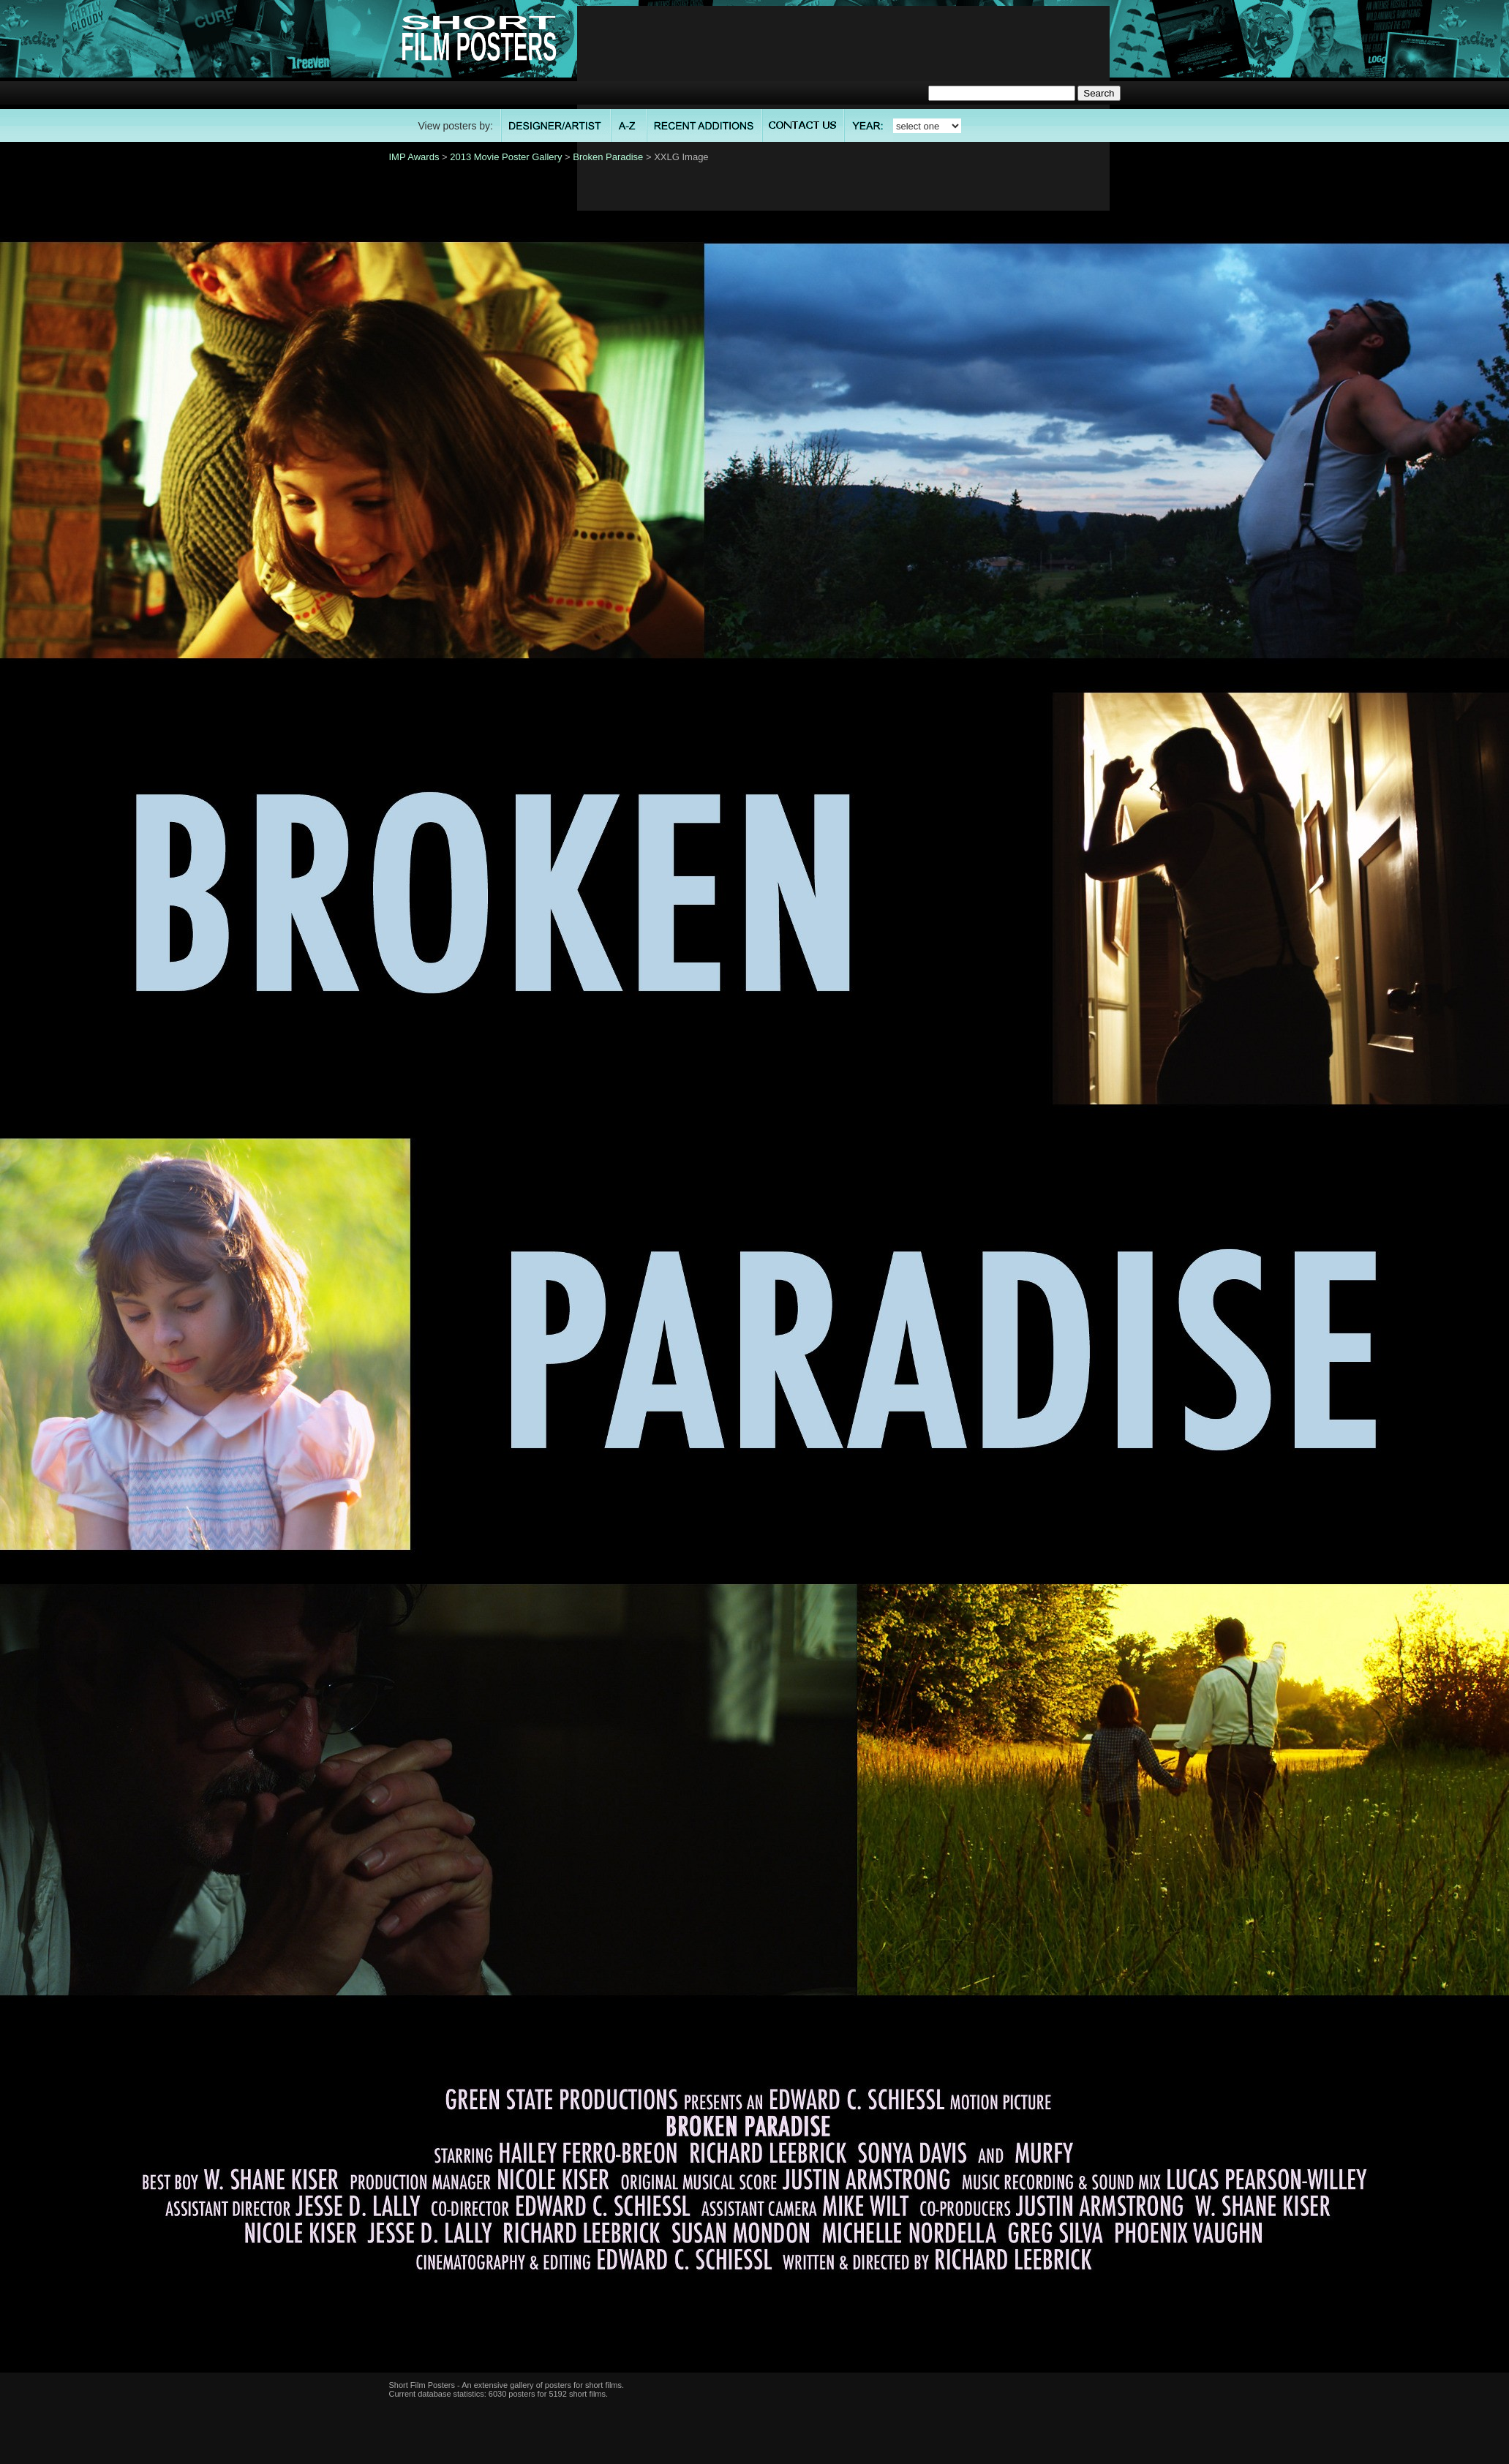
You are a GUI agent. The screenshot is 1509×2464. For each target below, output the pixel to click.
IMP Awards (414, 156)
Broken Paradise (608, 156)
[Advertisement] (843, 108)
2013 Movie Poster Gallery (506, 156)
